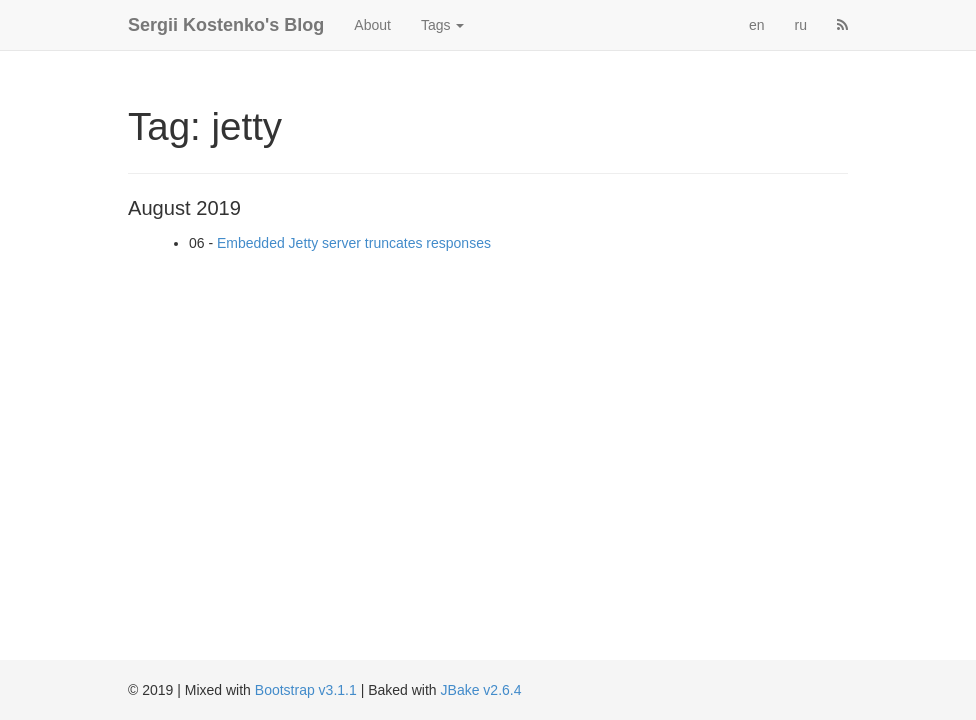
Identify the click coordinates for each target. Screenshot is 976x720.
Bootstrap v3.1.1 (306, 690)
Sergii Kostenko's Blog (226, 25)
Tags (442, 25)
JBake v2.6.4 (481, 690)
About (372, 25)
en (757, 25)
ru (801, 25)
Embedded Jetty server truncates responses (354, 243)
